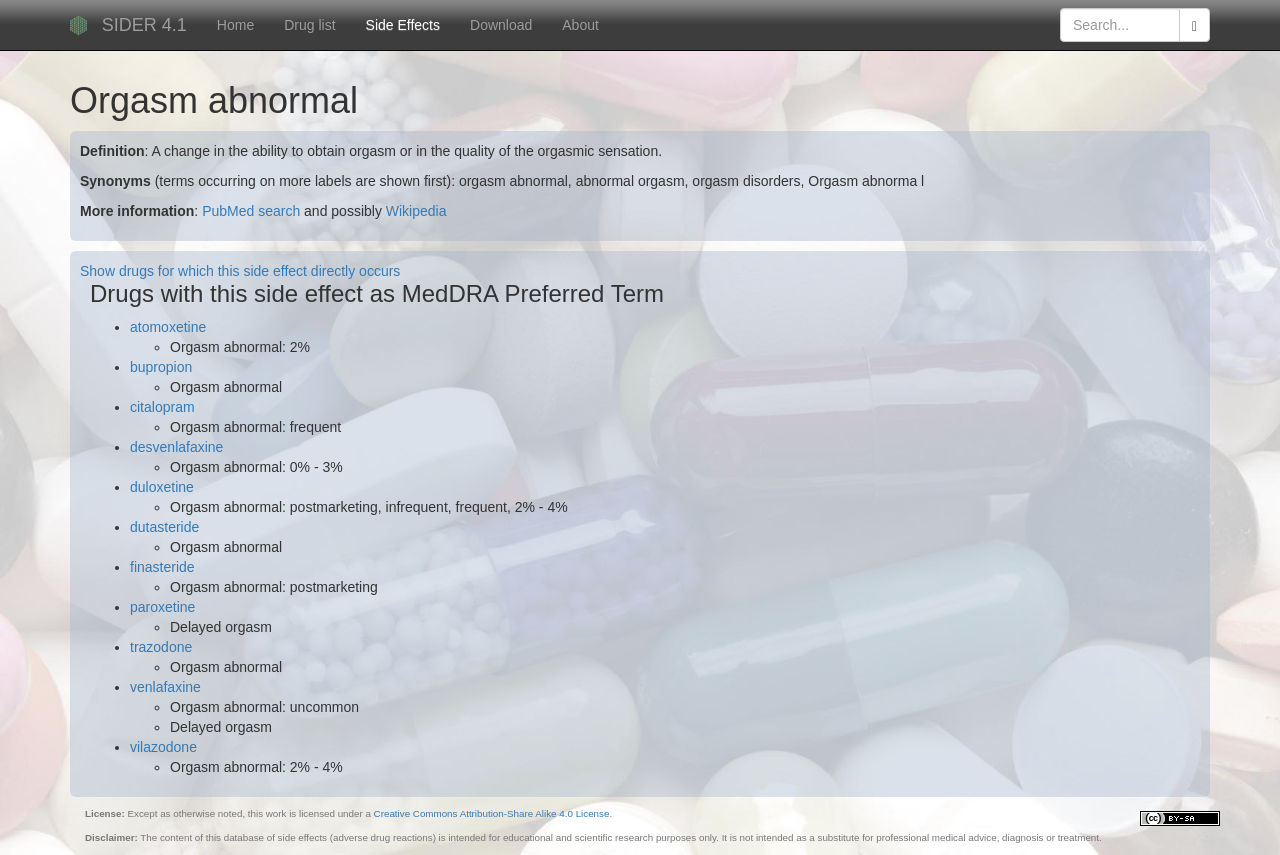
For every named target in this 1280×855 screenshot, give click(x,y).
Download (501, 25)
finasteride (162, 567)
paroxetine (162, 607)
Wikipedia (416, 211)
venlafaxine (165, 687)
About (580, 25)
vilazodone (163, 747)
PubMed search (251, 211)
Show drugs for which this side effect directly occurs (240, 271)
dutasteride (164, 527)
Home (235, 25)
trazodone (161, 647)
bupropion (161, 367)
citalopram (162, 407)
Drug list (309, 25)
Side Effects (403, 25)
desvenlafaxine (176, 447)
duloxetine (162, 487)
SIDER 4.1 (144, 25)
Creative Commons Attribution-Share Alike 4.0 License (492, 813)
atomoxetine (168, 327)
